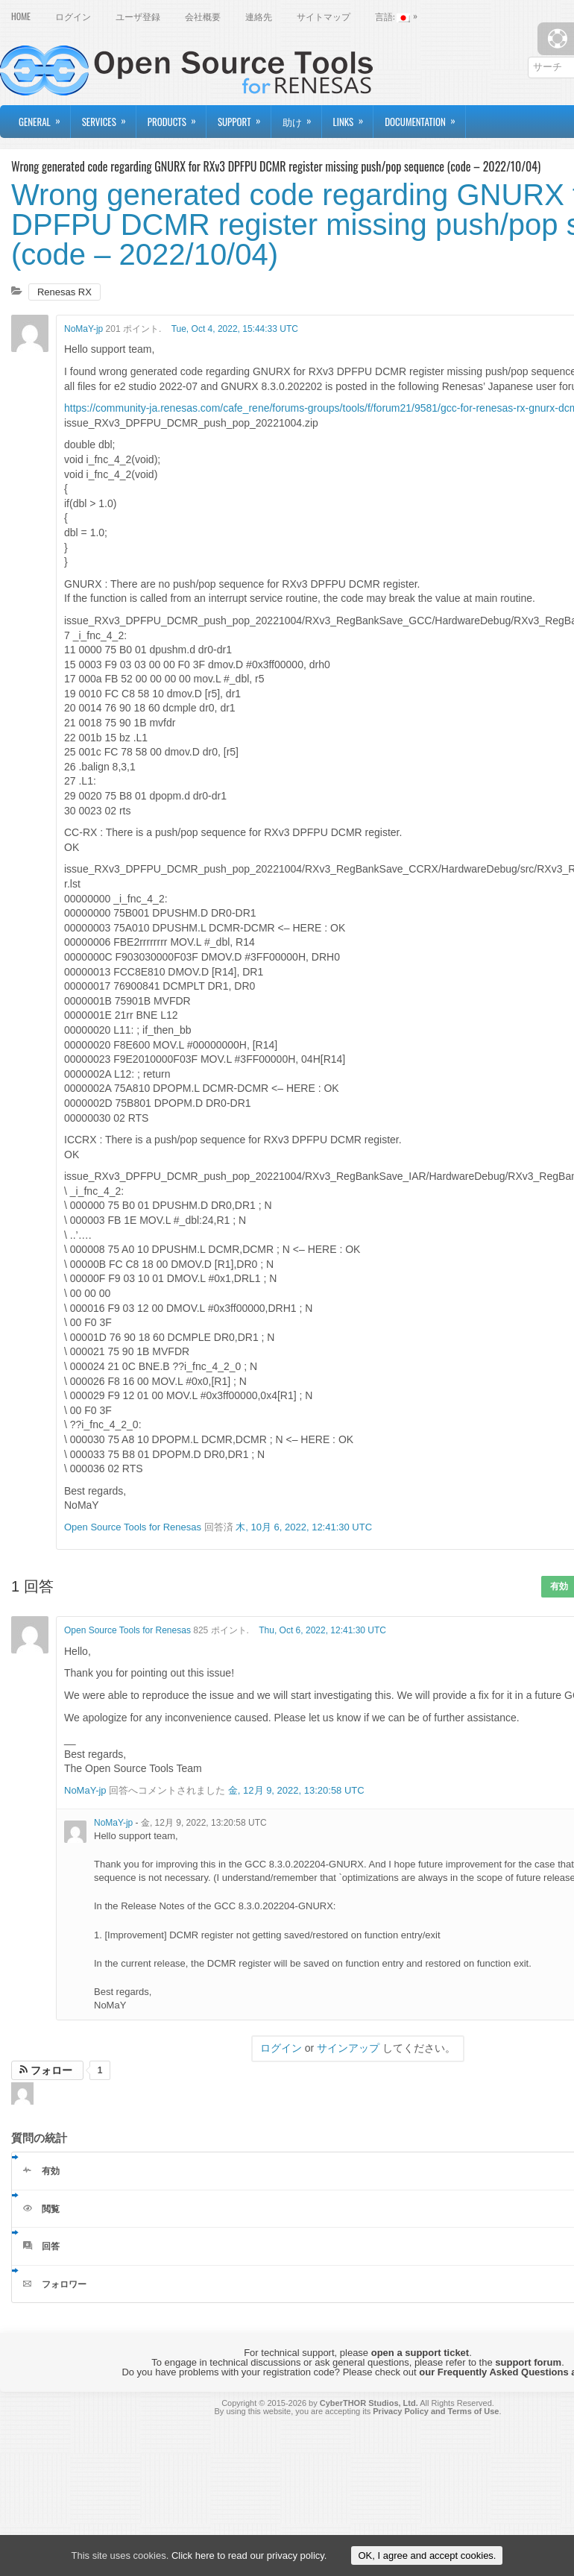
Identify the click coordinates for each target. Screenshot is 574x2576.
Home (21, 16)
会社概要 (203, 16)
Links (353, 117)
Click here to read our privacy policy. (249, 2555)
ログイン (73, 16)
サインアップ (348, 2048)
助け (302, 117)
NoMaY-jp (83, 329)
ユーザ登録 (138, 16)
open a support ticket (420, 2352)
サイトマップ (323, 16)
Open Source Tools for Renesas (132, 1527)
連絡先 (258, 16)
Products (177, 117)
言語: (400, 14)
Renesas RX (64, 292)
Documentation (425, 117)
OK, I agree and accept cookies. (427, 2555)
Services (109, 117)
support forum (528, 2362)
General (44, 117)
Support (244, 117)
